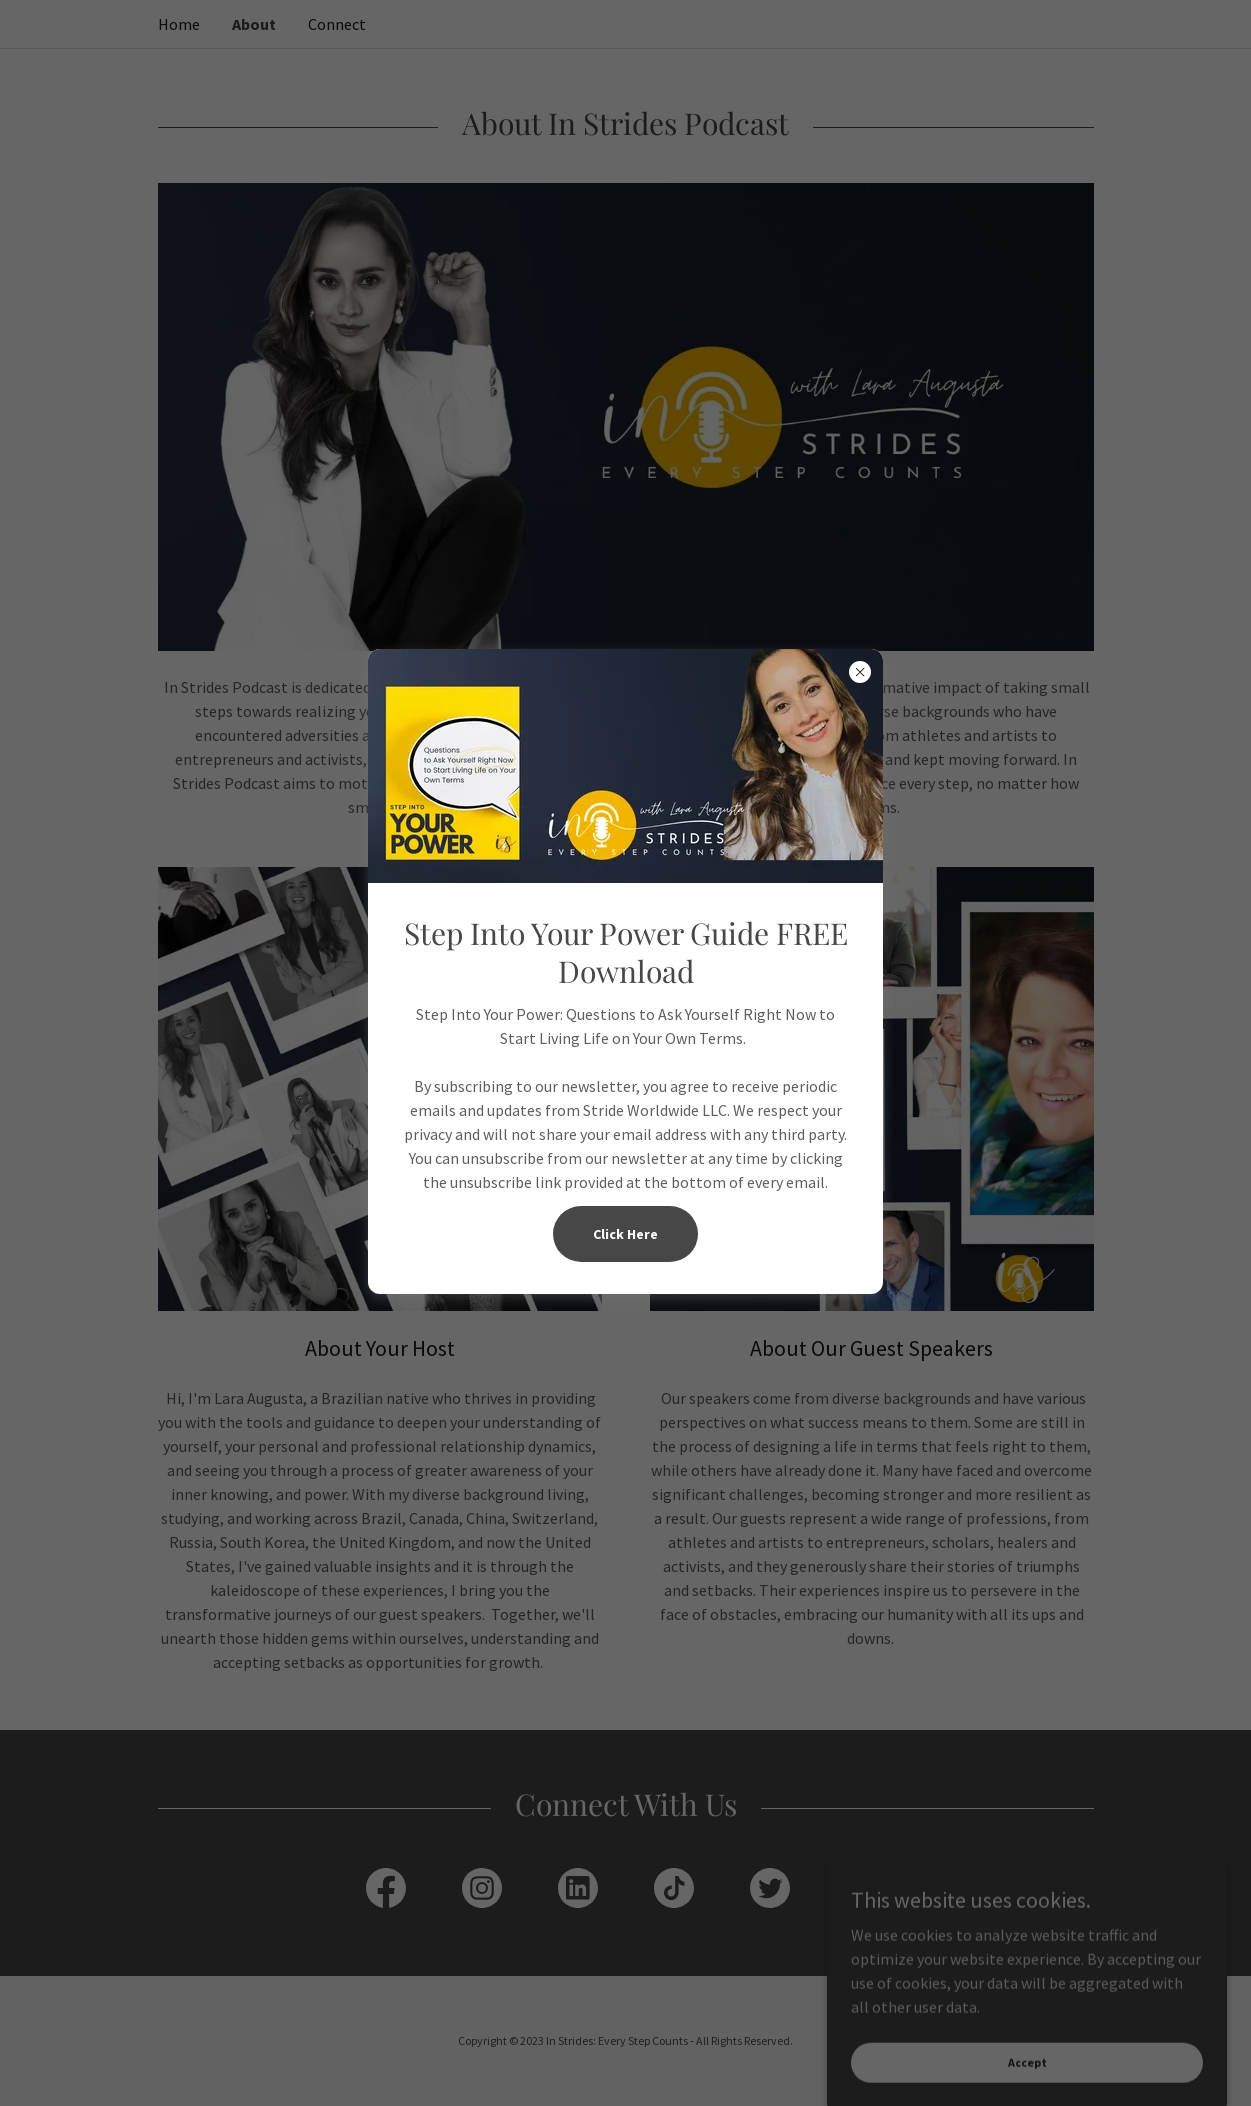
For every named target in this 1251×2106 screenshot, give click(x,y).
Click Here (625, 1234)
